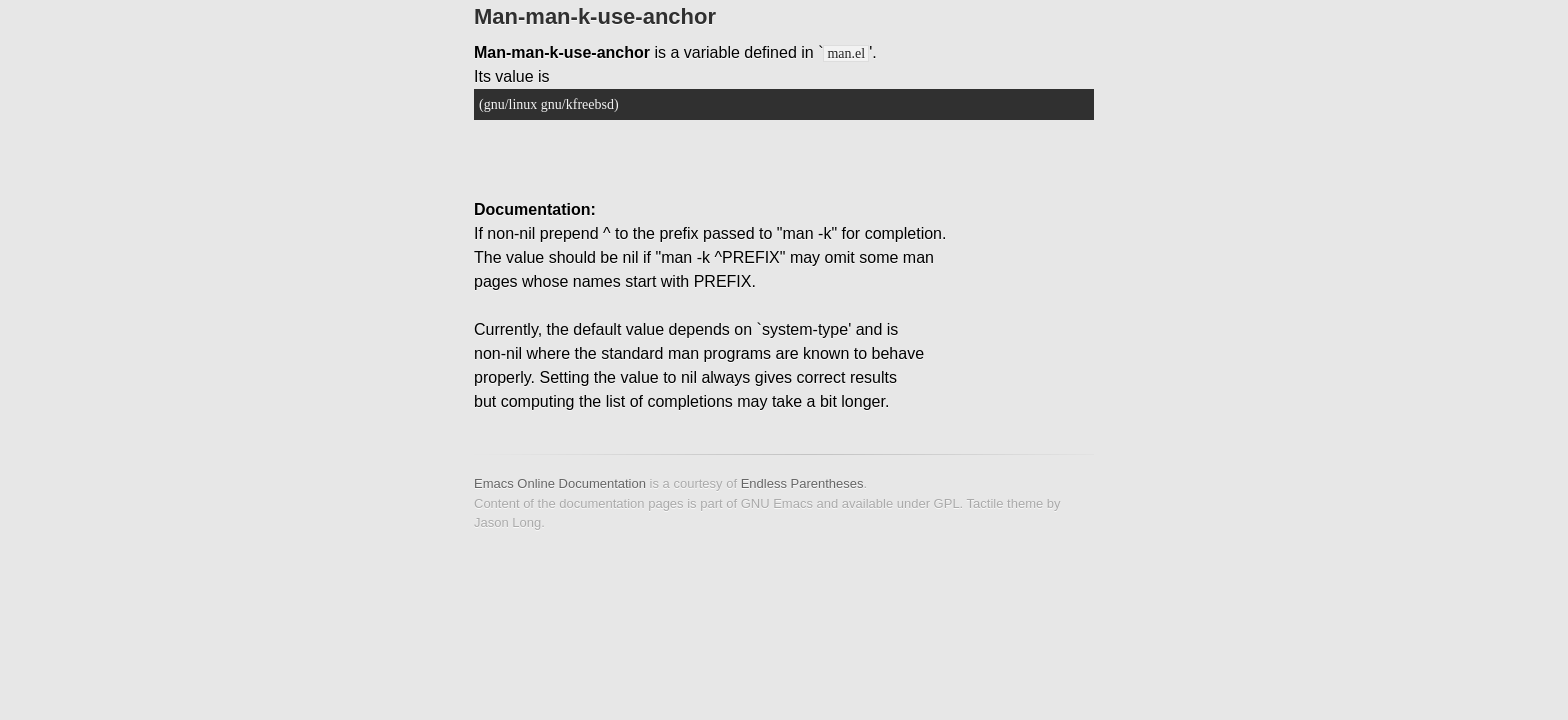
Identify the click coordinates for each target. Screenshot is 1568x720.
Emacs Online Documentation (560, 483)
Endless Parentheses (802, 483)
